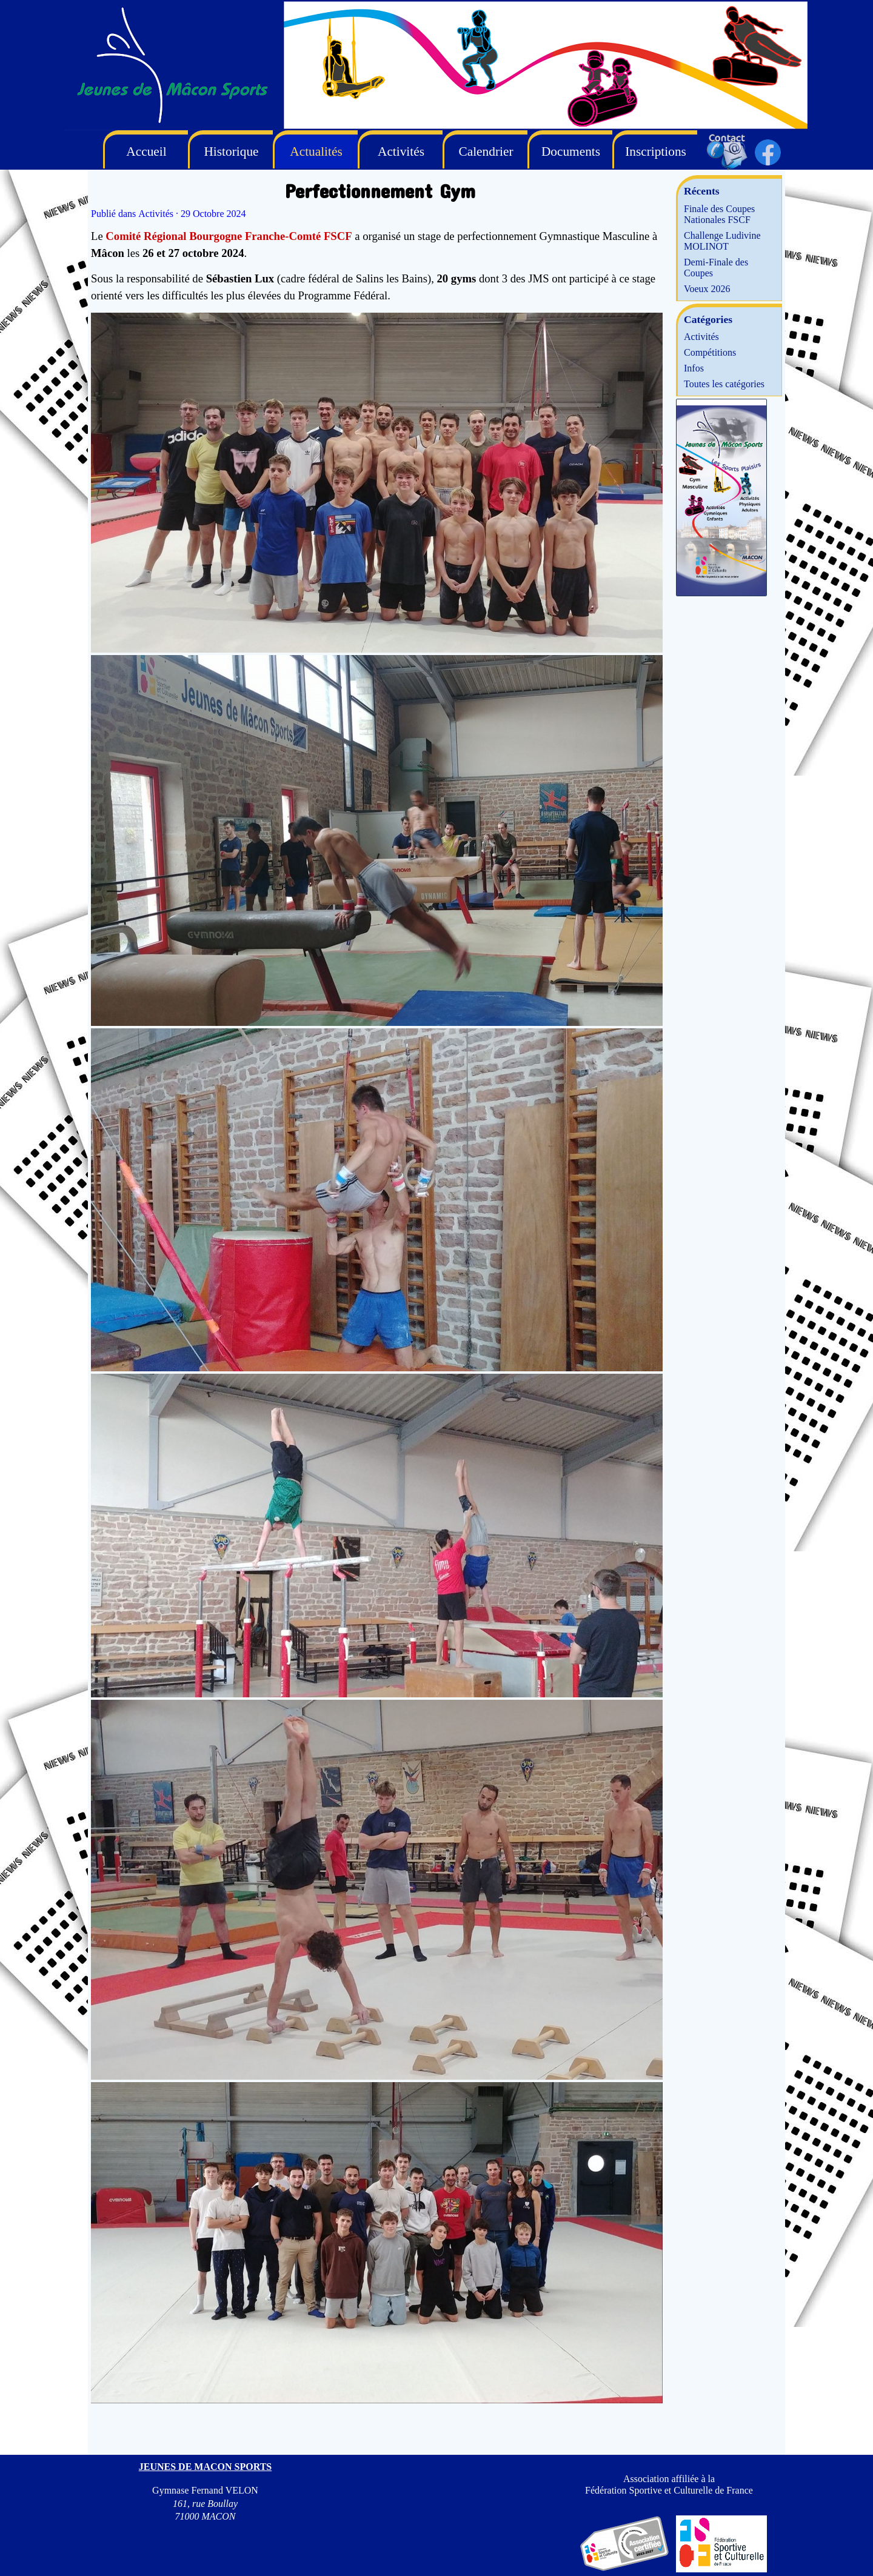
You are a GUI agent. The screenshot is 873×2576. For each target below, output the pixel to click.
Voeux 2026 (707, 289)
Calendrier (485, 151)
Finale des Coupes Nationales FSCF (719, 214)
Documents (570, 151)
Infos (694, 368)
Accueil (146, 151)
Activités (701, 336)
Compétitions (710, 352)
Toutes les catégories (724, 384)
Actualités (316, 151)
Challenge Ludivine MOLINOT (722, 240)
